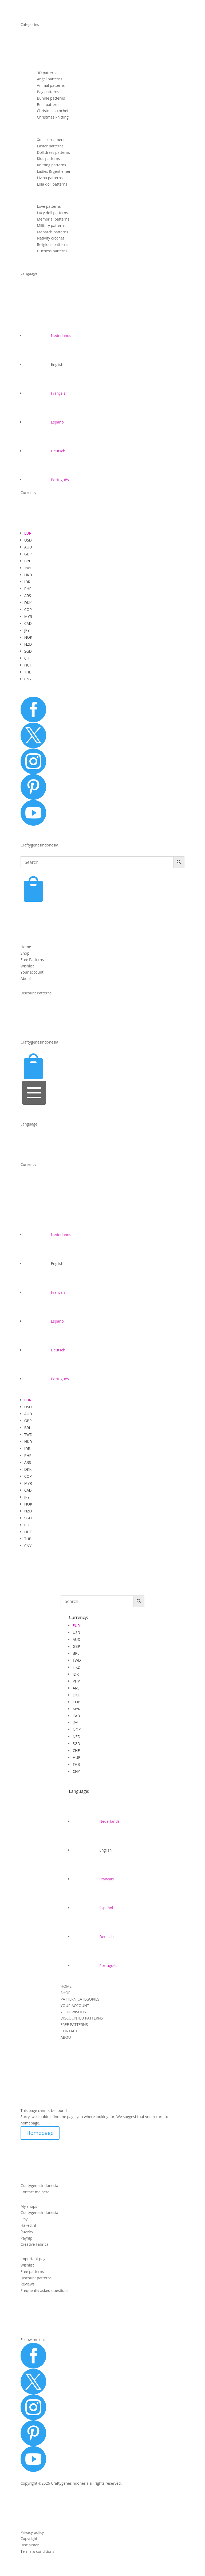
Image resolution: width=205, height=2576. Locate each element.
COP (28, 609)
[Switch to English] (43, 364)
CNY (27, 678)
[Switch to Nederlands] (47, 335)
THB (27, 672)
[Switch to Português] (46, 479)
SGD (28, 651)
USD (28, 540)
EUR (27, 533)
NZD (28, 644)
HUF (28, 665)
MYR (28, 616)
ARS (27, 595)
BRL (27, 560)
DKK (27, 602)
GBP (28, 553)
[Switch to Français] (44, 393)
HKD (28, 574)
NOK (28, 637)
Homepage (40, 2132)
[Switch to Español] (44, 422)
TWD (28, 567)
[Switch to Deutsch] (44, 450)
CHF (27, 658)
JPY (27, 630)
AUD (28, 547)
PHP (27, 588)
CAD (28, 623)
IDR (27, 581)
